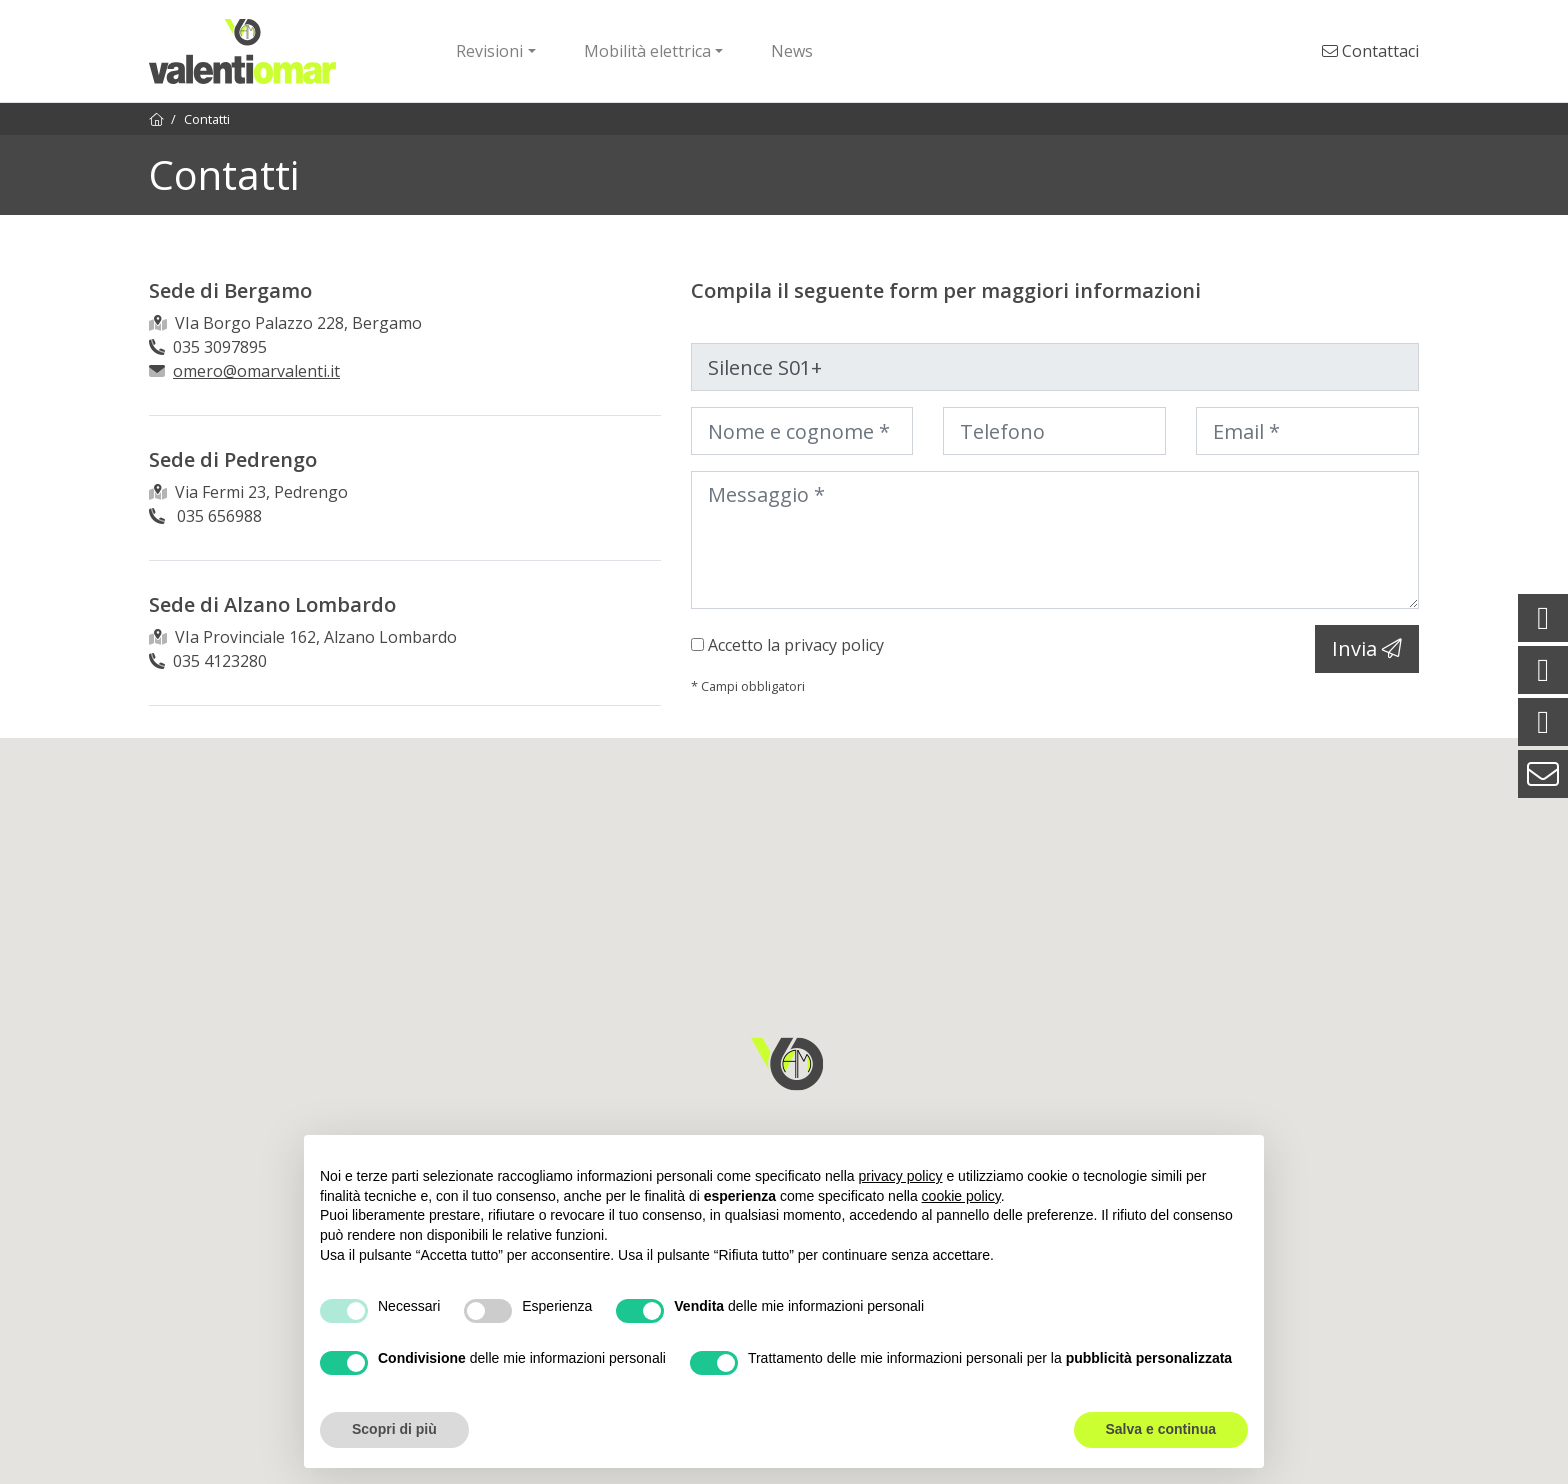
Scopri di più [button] (394, 1429)
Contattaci (1370, 51)
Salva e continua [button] (1161, 1429)
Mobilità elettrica (647, 51)
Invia (1367, 648)
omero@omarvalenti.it (256, 371)
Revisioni (489, 51)
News (792, 51)
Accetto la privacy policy (796, 645)
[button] (787, 1064)
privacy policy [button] (901, 1176)
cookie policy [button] (961, 1196)
